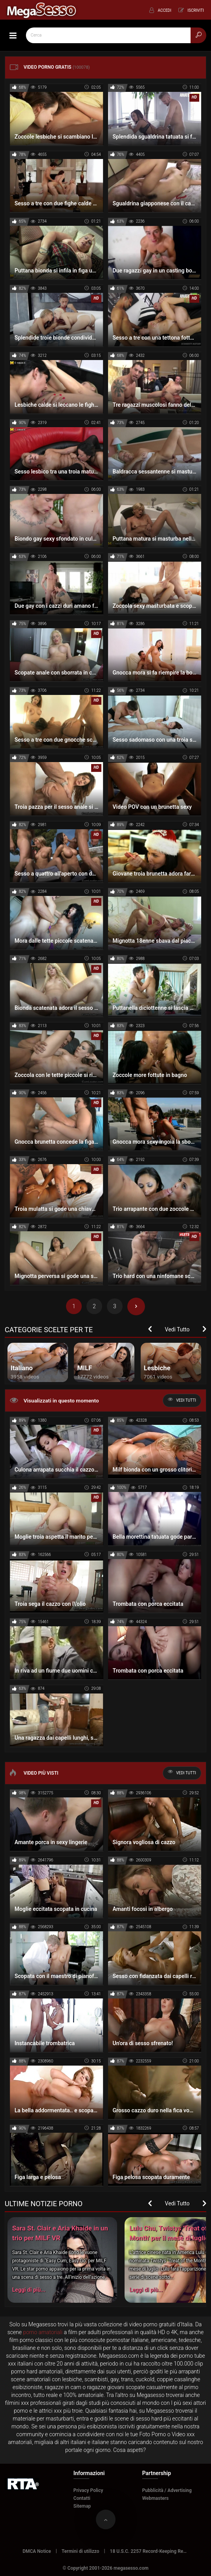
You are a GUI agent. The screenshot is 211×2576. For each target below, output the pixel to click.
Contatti (81, 2498)
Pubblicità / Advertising (167, 2490)
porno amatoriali (43, 2332)
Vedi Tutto (177, 1329)
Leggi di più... (29, 2290)
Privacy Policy (88, 2490)
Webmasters (155, 2498)
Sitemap (82, 2506)
